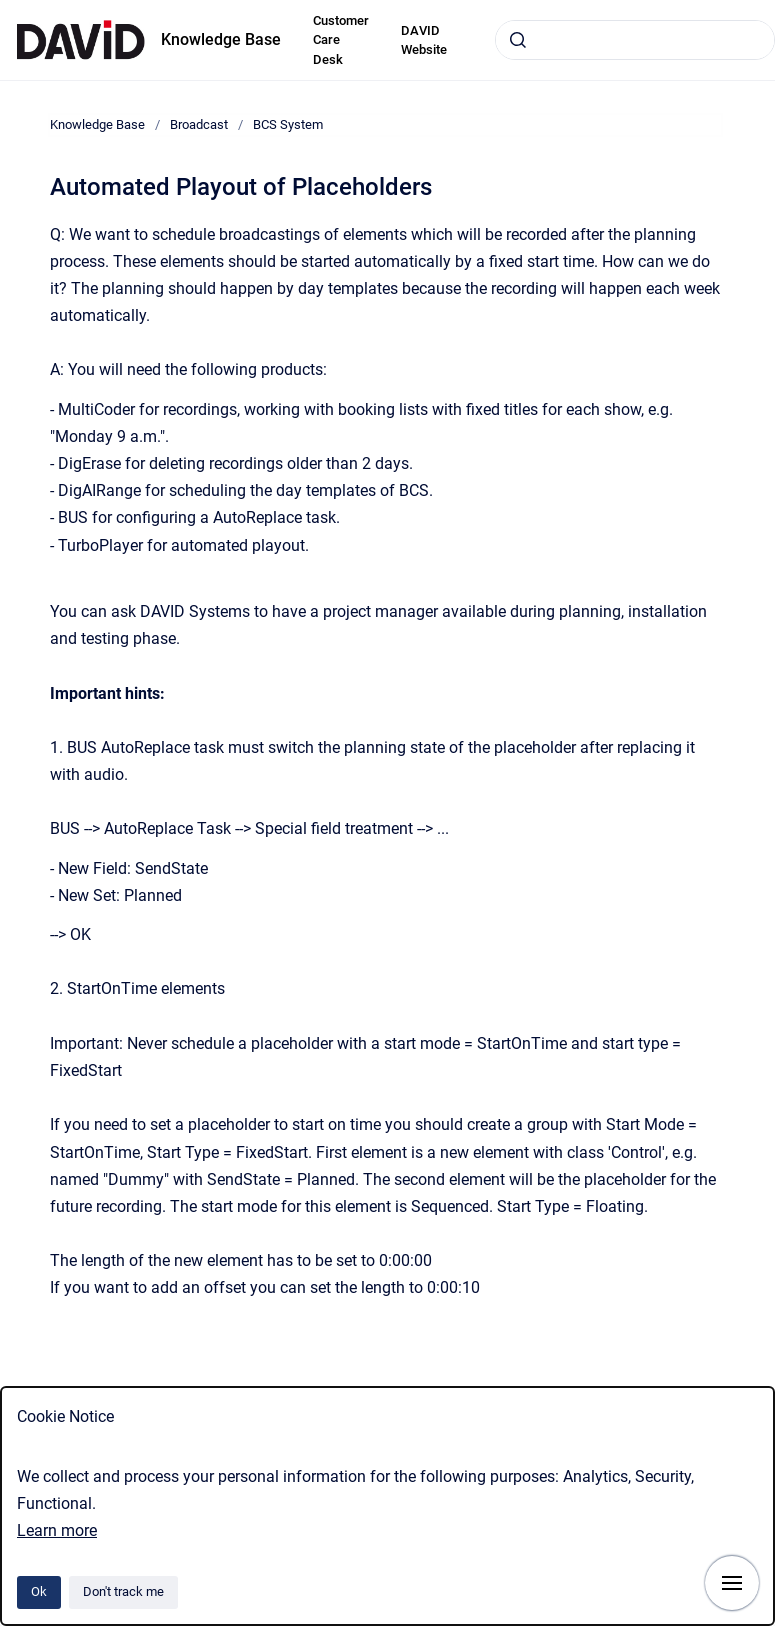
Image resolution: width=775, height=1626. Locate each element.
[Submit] (518, 40)
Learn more (57, 1530)
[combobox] (635, 40)
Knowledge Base (221, 39)
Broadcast (199, 124)
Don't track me (123, 1591)
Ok (39, 1591)
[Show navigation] (732, 1583)
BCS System (288, 124)
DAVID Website (424, 40)
